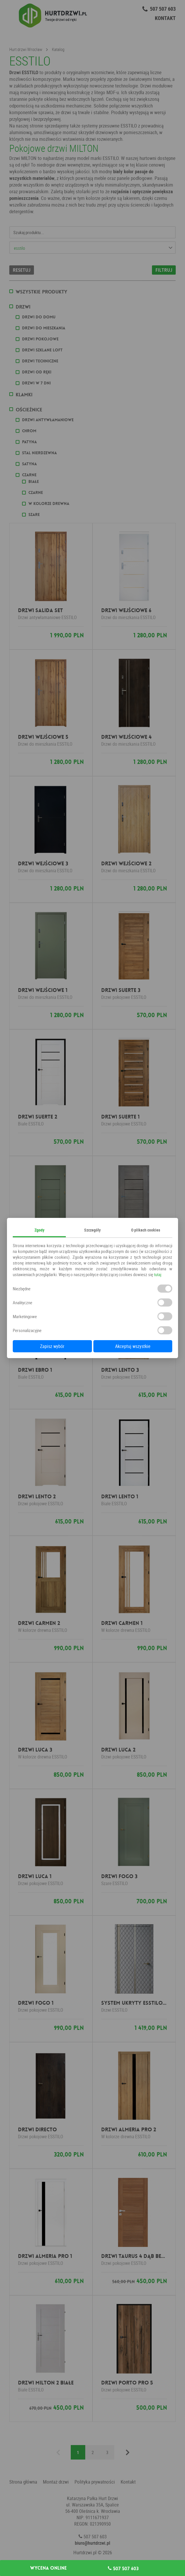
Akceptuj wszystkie (132, 1346)
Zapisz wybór (52, 1346)
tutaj (157, 1274)
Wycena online (48, 2568)
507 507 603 (123, 2568)
